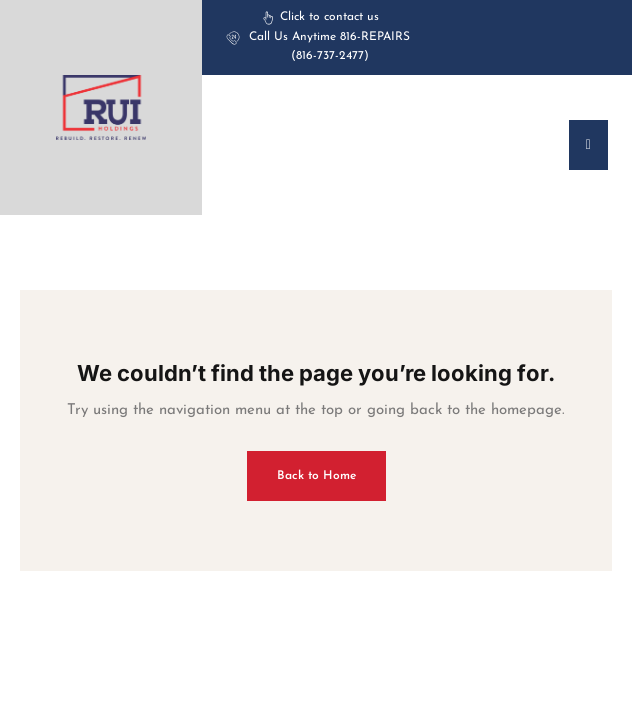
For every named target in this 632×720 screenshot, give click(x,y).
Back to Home (316, 476)
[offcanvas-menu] (588, 145)
